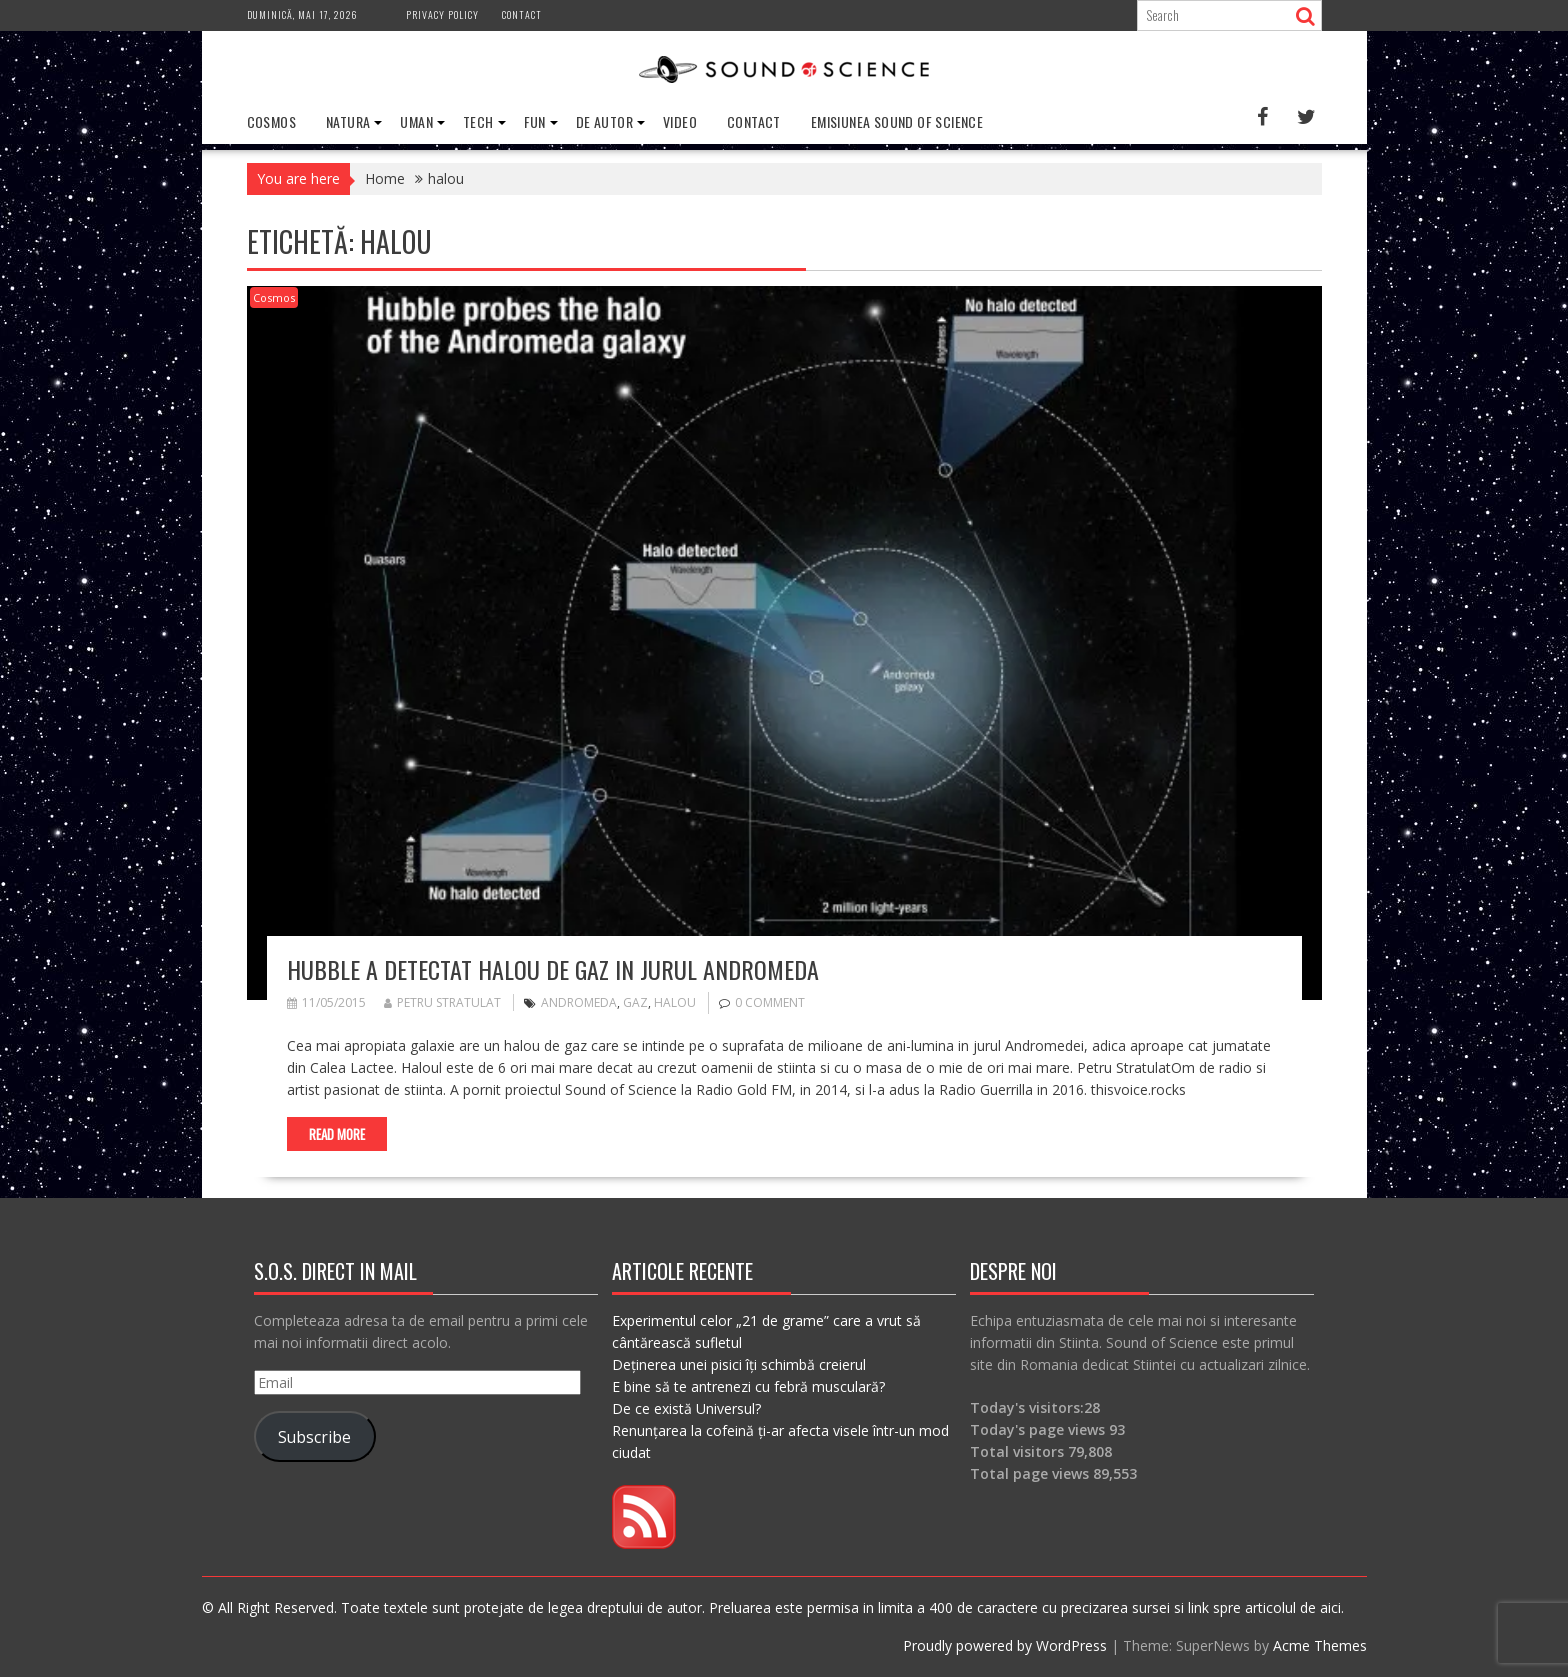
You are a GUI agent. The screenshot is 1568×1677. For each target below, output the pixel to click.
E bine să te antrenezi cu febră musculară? (748, 1386)
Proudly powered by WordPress (1005, 1645)
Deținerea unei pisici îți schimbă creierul (739, 1364)
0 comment (770, 1002)
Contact (522, 14)
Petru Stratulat (442, 1002)
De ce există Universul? (686, 1408)
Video (680, 121)
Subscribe (314, 1437)
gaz (635, 1002)
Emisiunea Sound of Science (897, 121)
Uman (416, 121)
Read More (337, 1134)
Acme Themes (1320, 1645)
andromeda (579, 1002)
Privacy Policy (442, 14)
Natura (348, 121)
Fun (535, 121)
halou (675, 1002)
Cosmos (271, 121)
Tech (478, 121)
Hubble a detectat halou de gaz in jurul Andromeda (553, 969)
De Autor (604, 121)
